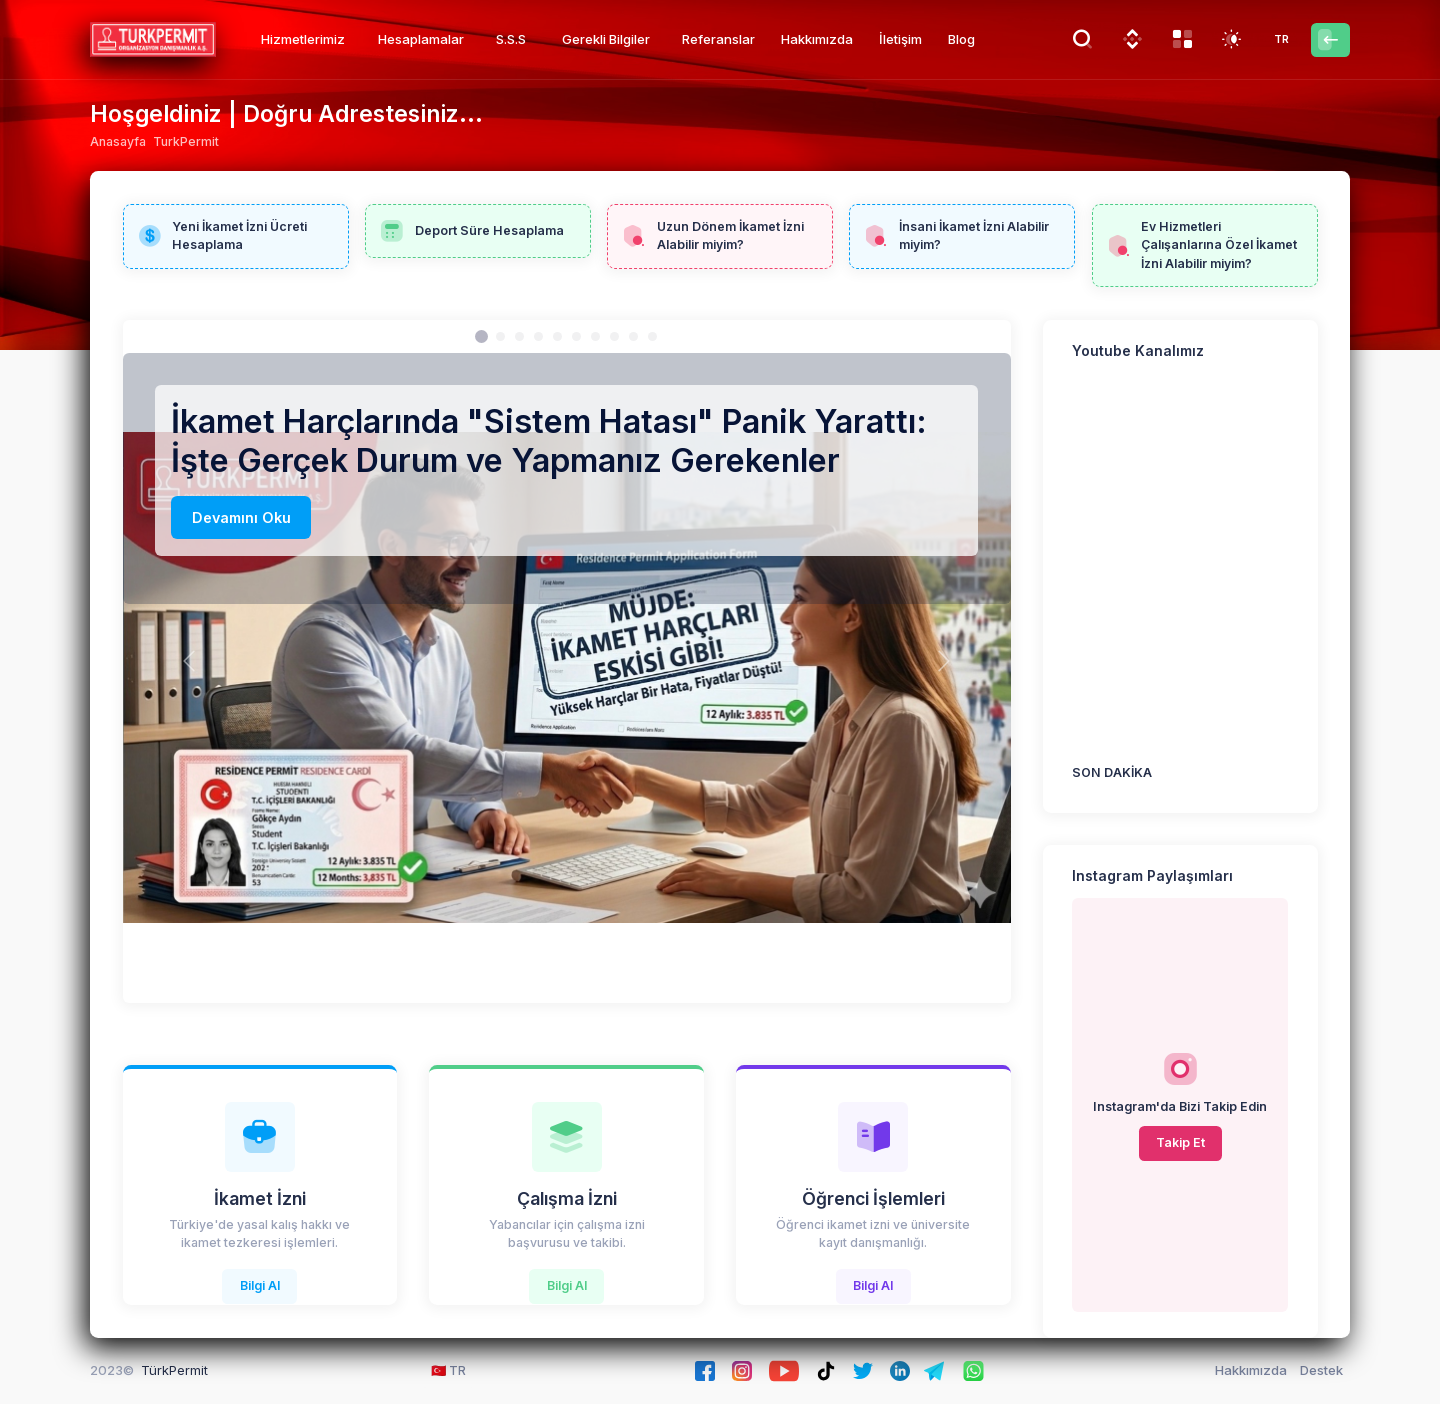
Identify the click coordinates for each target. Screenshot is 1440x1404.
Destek (1321, 1370)
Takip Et (1180, 1142)
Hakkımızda (1251, 1370)
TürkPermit (174, 1370)
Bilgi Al (260, 1285)
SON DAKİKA (1112, 772)
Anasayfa (118, 141)
